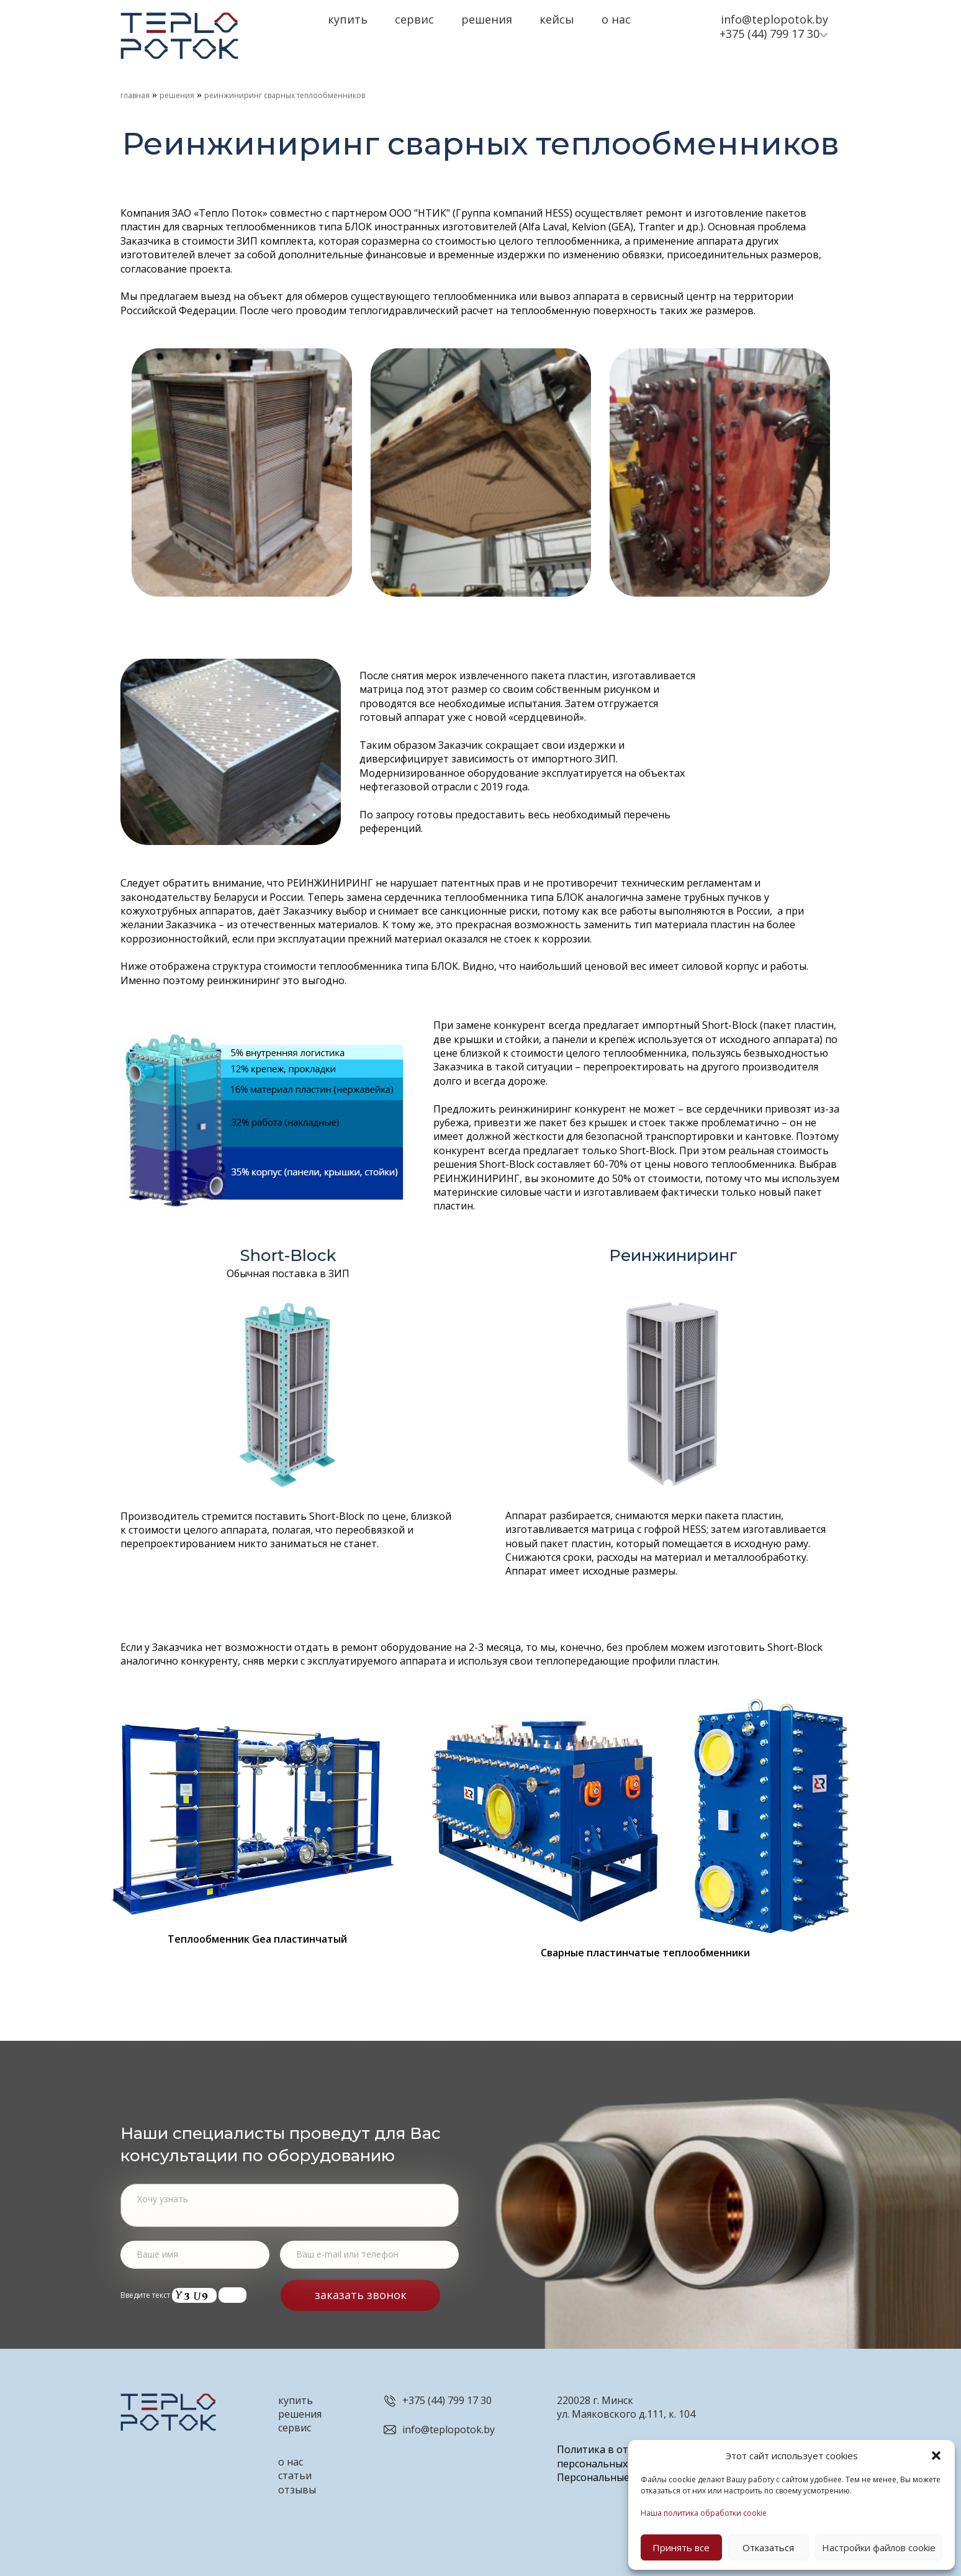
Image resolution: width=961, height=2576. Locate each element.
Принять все (681, 2547)
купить (295, 2400)
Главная (135, 95)
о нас (290, 2462)
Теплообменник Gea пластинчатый (257, 1939)
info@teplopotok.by (774, 19)
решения (300, 2414)
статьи (295, 2475)
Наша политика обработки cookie (704, 2513)
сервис (294, 2427)
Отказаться (768, 2547)
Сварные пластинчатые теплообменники (645, 1952)
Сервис (414, 19)
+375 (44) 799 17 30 (769, 33)
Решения (486, 19)
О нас (616, 19)
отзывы (297, 2490)
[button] (936, 2455)
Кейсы (556, 19)
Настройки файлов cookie (879, 2547)
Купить (348, 19)
